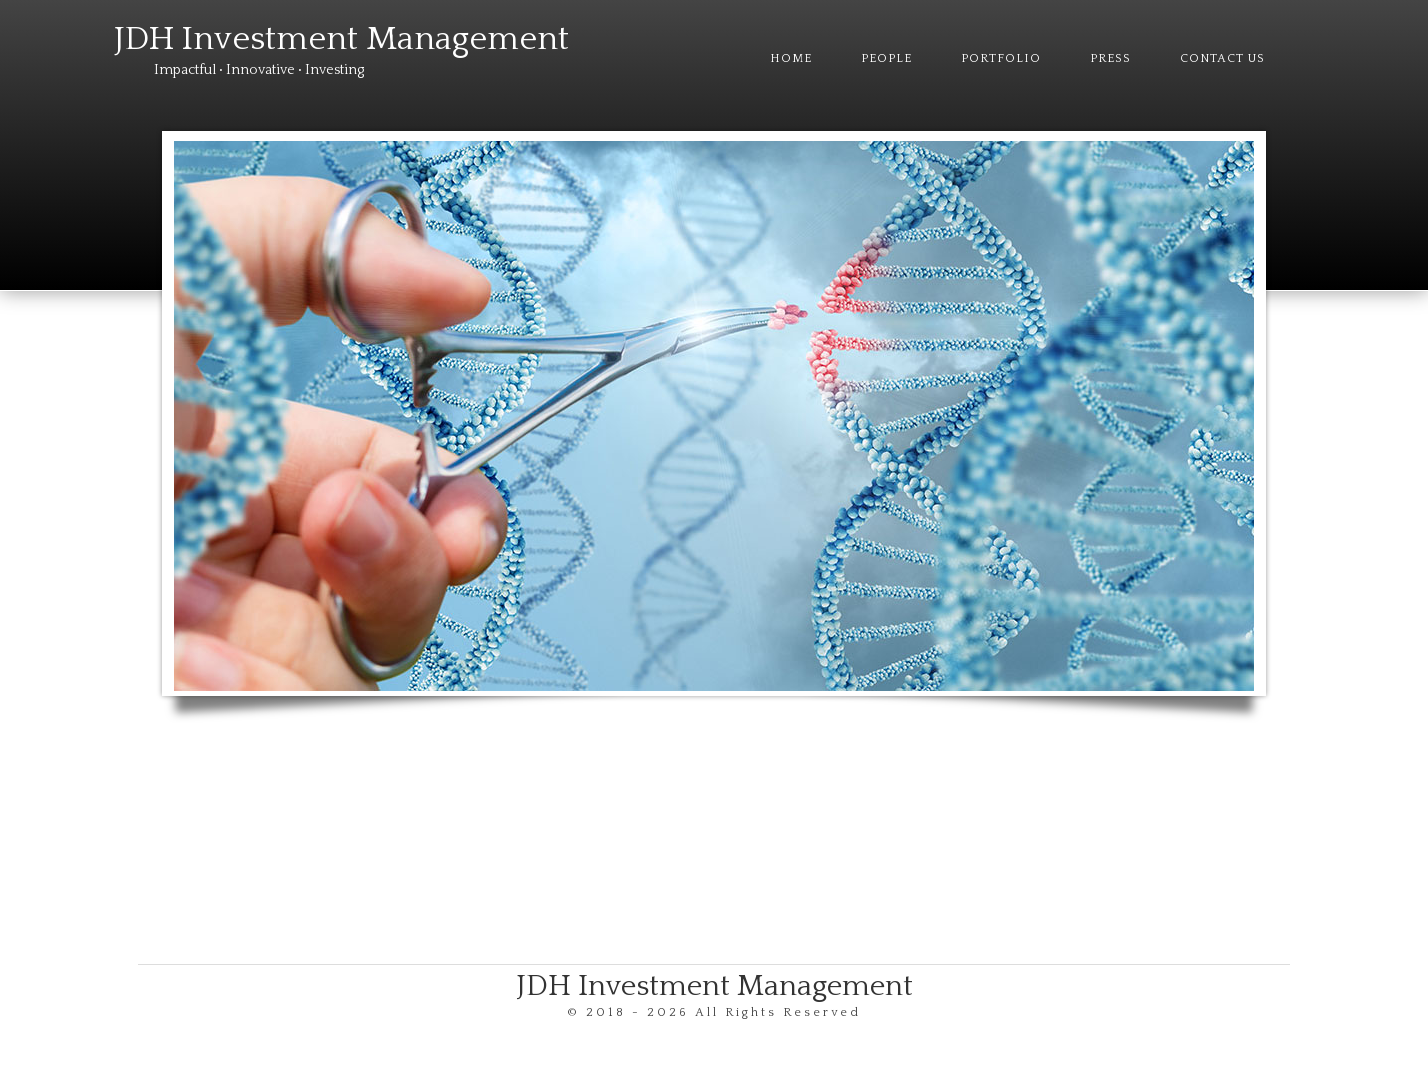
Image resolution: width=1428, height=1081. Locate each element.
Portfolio (1001, 58)
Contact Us (1222, 58)
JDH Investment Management (341, 39)
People (886, 58)
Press (1110, 58)
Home (791, 58)
